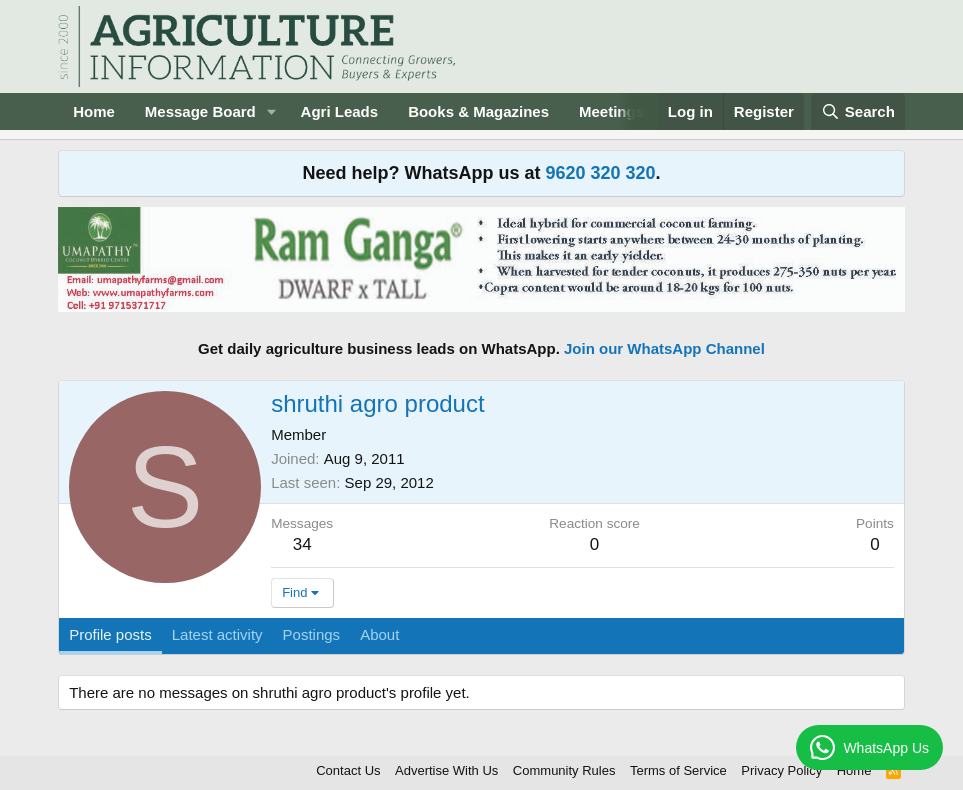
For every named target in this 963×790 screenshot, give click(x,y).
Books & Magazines (478, 111)
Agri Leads (340, 111)
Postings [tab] (312, 634)
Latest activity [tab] (217, 634)
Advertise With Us (446, 770)
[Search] (858, 111)
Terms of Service (678, 770)
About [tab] (379, 634)
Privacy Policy (781, 770)
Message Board (200, 111)
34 (302, 544)
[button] (272, 111)
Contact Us (348, 770)
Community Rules (564, 770)
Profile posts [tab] (110, 634)
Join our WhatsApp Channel (664, 348)
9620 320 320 (600, 173)
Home (94, 111)
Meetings (611, 111)
